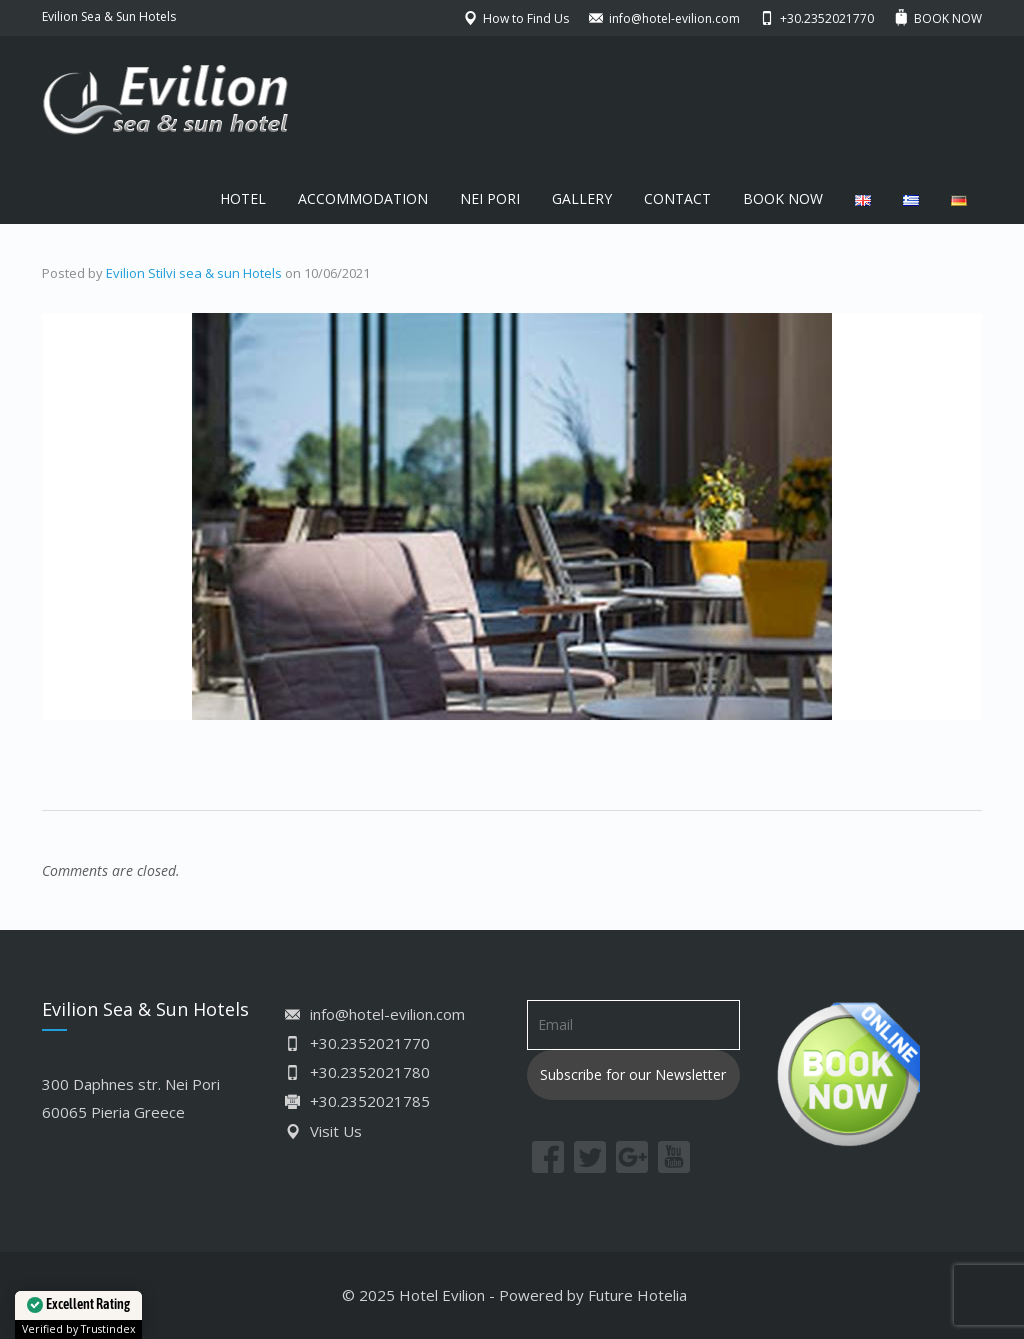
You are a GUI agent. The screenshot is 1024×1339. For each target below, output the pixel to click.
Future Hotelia (637, 1295)
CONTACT (677, 198)
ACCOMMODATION (363, 198)
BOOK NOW (783, 198)
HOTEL (243, 198)
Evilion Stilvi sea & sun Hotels (194, 273)
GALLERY (582, 198)
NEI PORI (490, 198)
